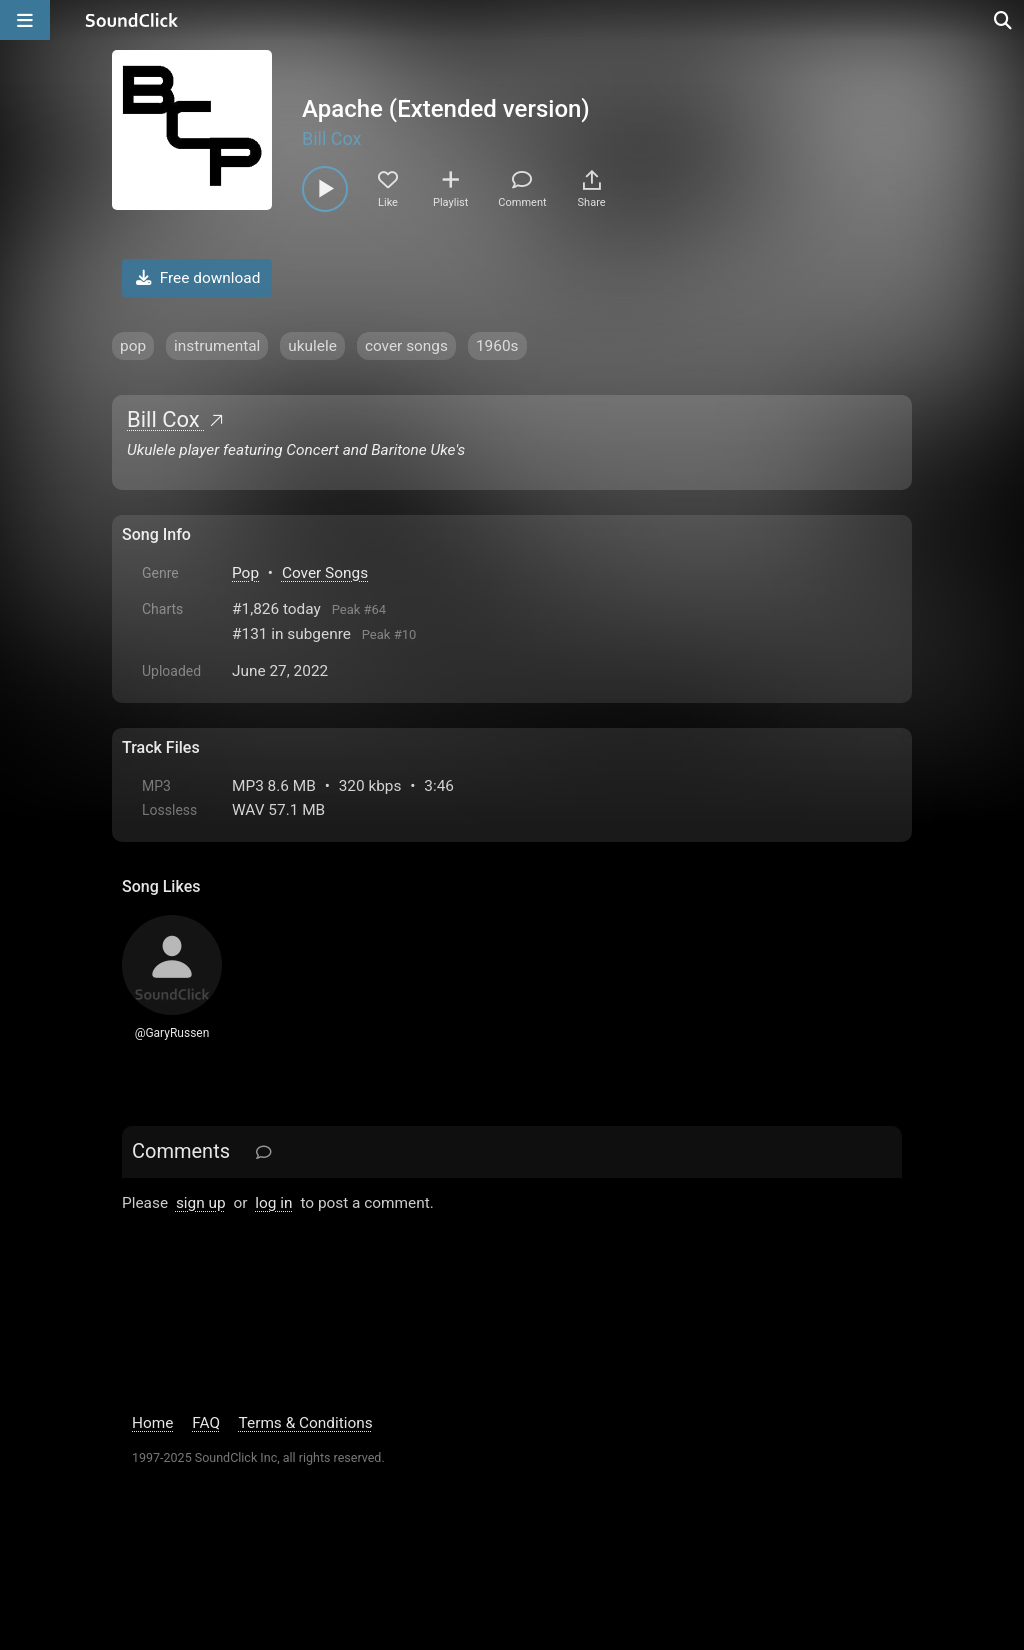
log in (273, 1203)
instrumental (217, 346)
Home (152, 1423)
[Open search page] (1004, 20)
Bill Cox (332, 138)
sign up (201, 1203)
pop (133, 346)
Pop (245, 573)
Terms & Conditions (306, 1423)
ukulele (312, 346)
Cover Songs (325, 573)
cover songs (406, 346)
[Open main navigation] (25, 20)
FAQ (206, 1423)
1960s (497, 346)
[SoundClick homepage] (132, 20)
